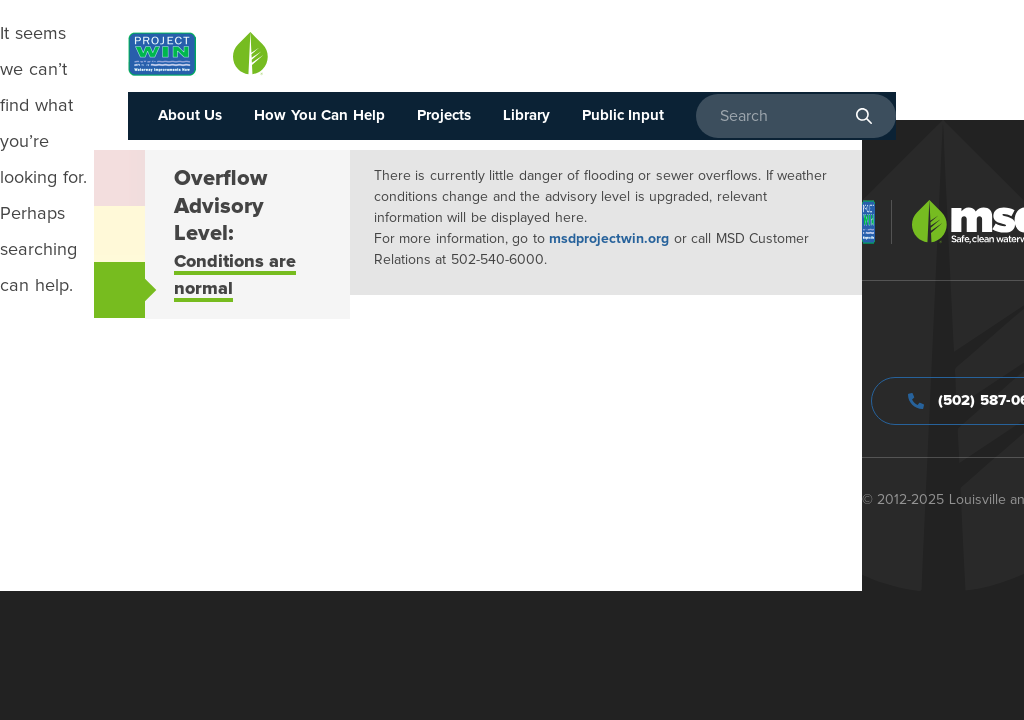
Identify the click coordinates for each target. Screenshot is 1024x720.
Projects (444, 115)
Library (526, 115)
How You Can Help (319, 115)
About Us (190, 115)
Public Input (623, 115)
